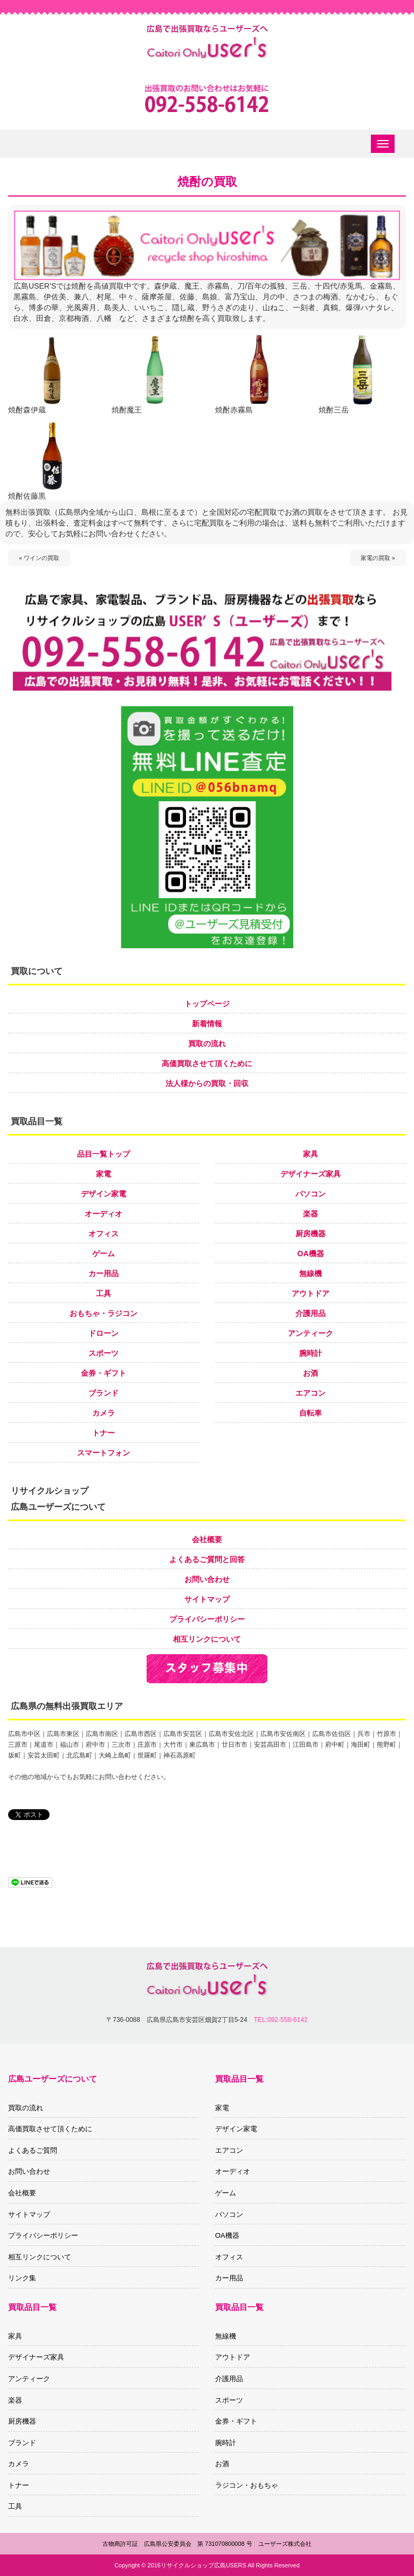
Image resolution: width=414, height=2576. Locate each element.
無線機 (310, 1273)
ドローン (103, 1333)
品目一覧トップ (103, 1154)
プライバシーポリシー (207, 1619)
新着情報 (207, 1023)
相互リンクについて (207, 1639)
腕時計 (310, 1353)
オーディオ (103, 1213)
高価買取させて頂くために (207, 1063)
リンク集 (22, 2278)
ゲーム (103, 1253)
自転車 (310, 1413)
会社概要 (207, 1539)
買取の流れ (207, 1043)
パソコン (310, 1193)
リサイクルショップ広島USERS (203, 2565)
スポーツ (103, 1353)
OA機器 (311, 1253)
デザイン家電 (103, 1193)
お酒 (310, 1373)
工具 (103, 1293)
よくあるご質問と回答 (207, 1559)
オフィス (103, 1233)
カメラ (103, 1413)
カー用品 (103, 1273)
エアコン (310, 1393)
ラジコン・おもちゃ (246, 2485)
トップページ (207, 1003)
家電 (103, 1174)
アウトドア (310, 1293)
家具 (310, 1154)
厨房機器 (310, 1233)
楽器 (310, 1213)
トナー (103, 1433)
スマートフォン (103, 1452)
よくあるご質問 (32, 2150)
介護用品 (310, 1313)
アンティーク (310, 1333)
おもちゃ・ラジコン (103, 1313)
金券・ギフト (103, 1373)
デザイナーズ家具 (310, 1174)
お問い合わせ (207, 1579)
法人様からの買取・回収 (207, 1083)
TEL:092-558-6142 (281, 2020)
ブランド (103, 1393)
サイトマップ (207, 1599)
